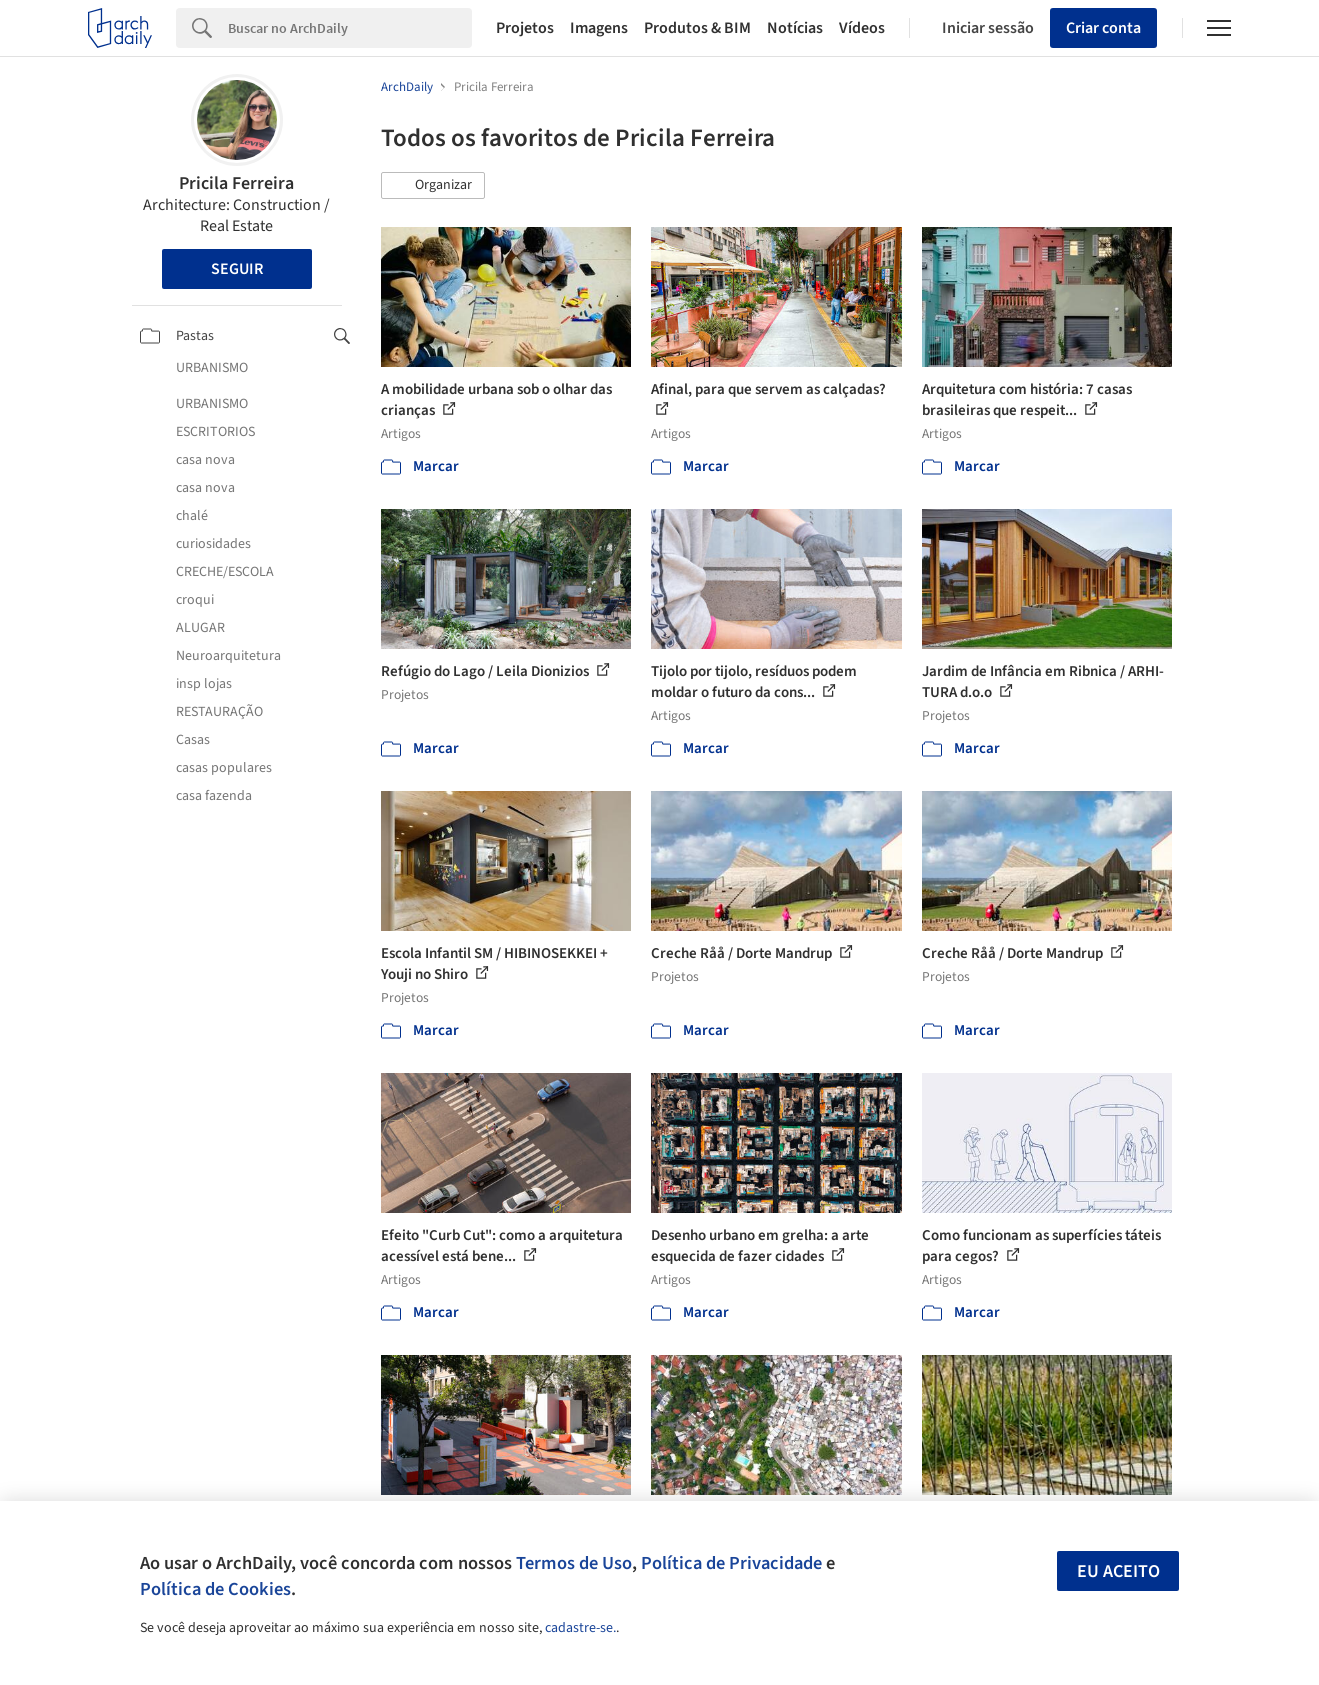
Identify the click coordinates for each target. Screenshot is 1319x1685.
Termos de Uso (574, 1563)
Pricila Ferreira (236, 183)
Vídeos (862, 28)
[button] (433, 186)
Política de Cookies (215, 1589)
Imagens (599, 28)
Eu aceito (1118, 1571)
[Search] (350, 28)
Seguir (237, 269)
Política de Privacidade (731, 1563)
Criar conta (1103, 28)
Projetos (525, 28)
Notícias (795, 28)
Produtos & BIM (697, 28)
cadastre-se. (580, 1628)
